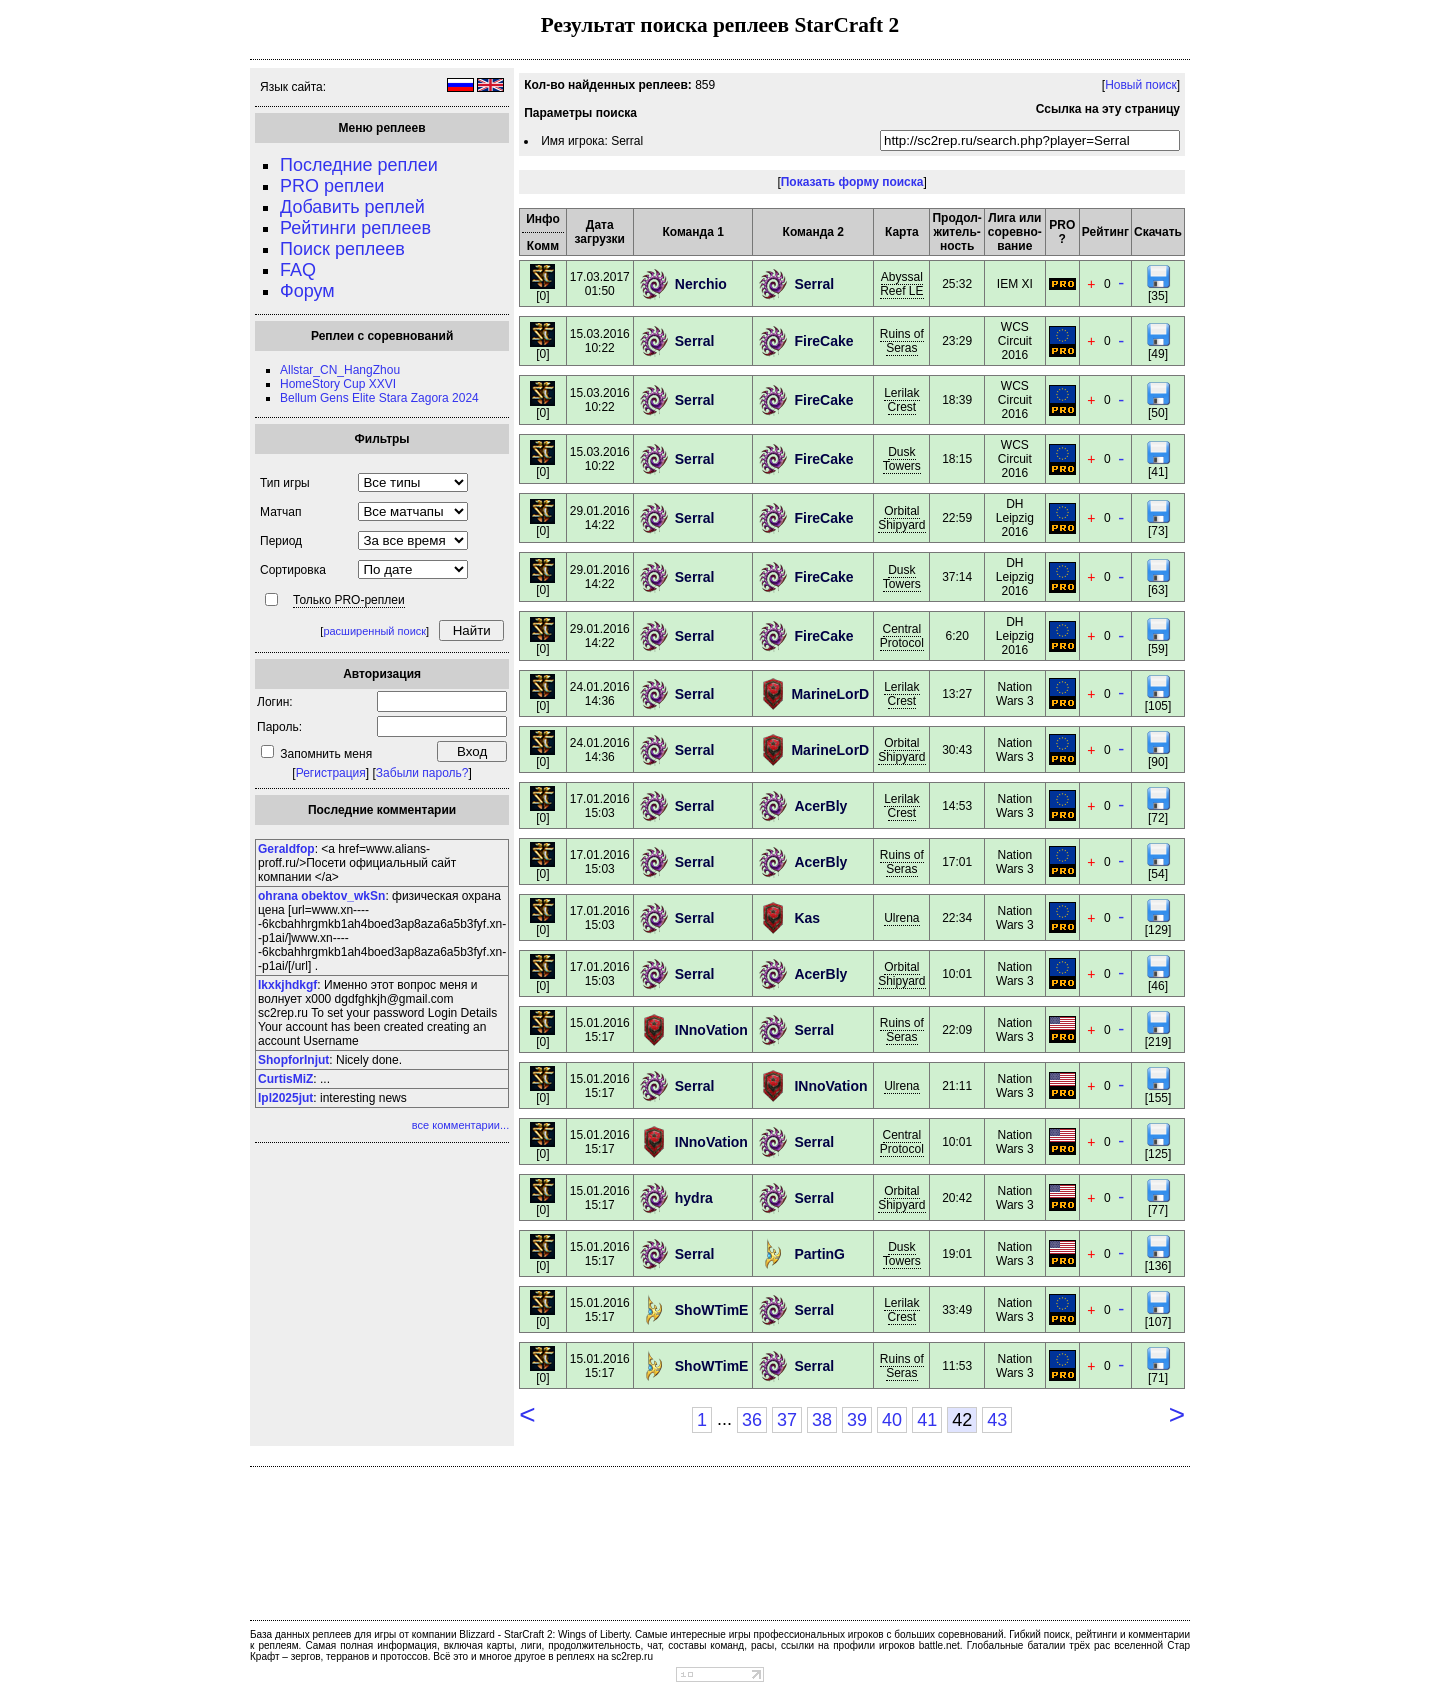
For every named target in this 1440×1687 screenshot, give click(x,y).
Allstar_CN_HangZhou (340, 370)
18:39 (957, 400)
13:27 (957, 694)
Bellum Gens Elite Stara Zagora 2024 (379, 398)
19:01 (957, 1254)
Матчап (280, 512)
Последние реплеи (359, 165)
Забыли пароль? (422, 773)
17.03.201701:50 (600, 284)
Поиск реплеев (342, 249)
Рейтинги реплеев (355, 228)
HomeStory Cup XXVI (338, 384)
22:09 (957, 1030)
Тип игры (285, 483)
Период (281, 541)
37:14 (957, 577)
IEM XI (1015, 284)
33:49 (957, 1310)
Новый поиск (1141, 85)
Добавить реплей (352, 207)
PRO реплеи (332, 186)
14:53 (957, 806)
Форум (307, 291)
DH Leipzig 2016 (1015, 518)
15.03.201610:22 (600, 341)
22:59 (957, 518)
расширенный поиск (374, 631)
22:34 (957, 918)
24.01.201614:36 (600, 694)
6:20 (956, 636)
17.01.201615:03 (600, 806)
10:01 (957, 974)
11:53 (957, 1366)
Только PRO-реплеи (349, 600)
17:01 (957, 862)
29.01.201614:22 (600, 518)
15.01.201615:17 (600, 1030)
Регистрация (331, 773)
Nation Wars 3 (1015, 694)
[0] (542, 290)
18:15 (957, 459)
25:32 (957, 284)
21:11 (957, 1086)
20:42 (957, 1198)
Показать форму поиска (852, 182)
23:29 (957, 341)
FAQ (298, 270)
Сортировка (293, 570)
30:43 (957, 750)
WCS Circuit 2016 (1015, 341)
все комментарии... (460, 1125)
